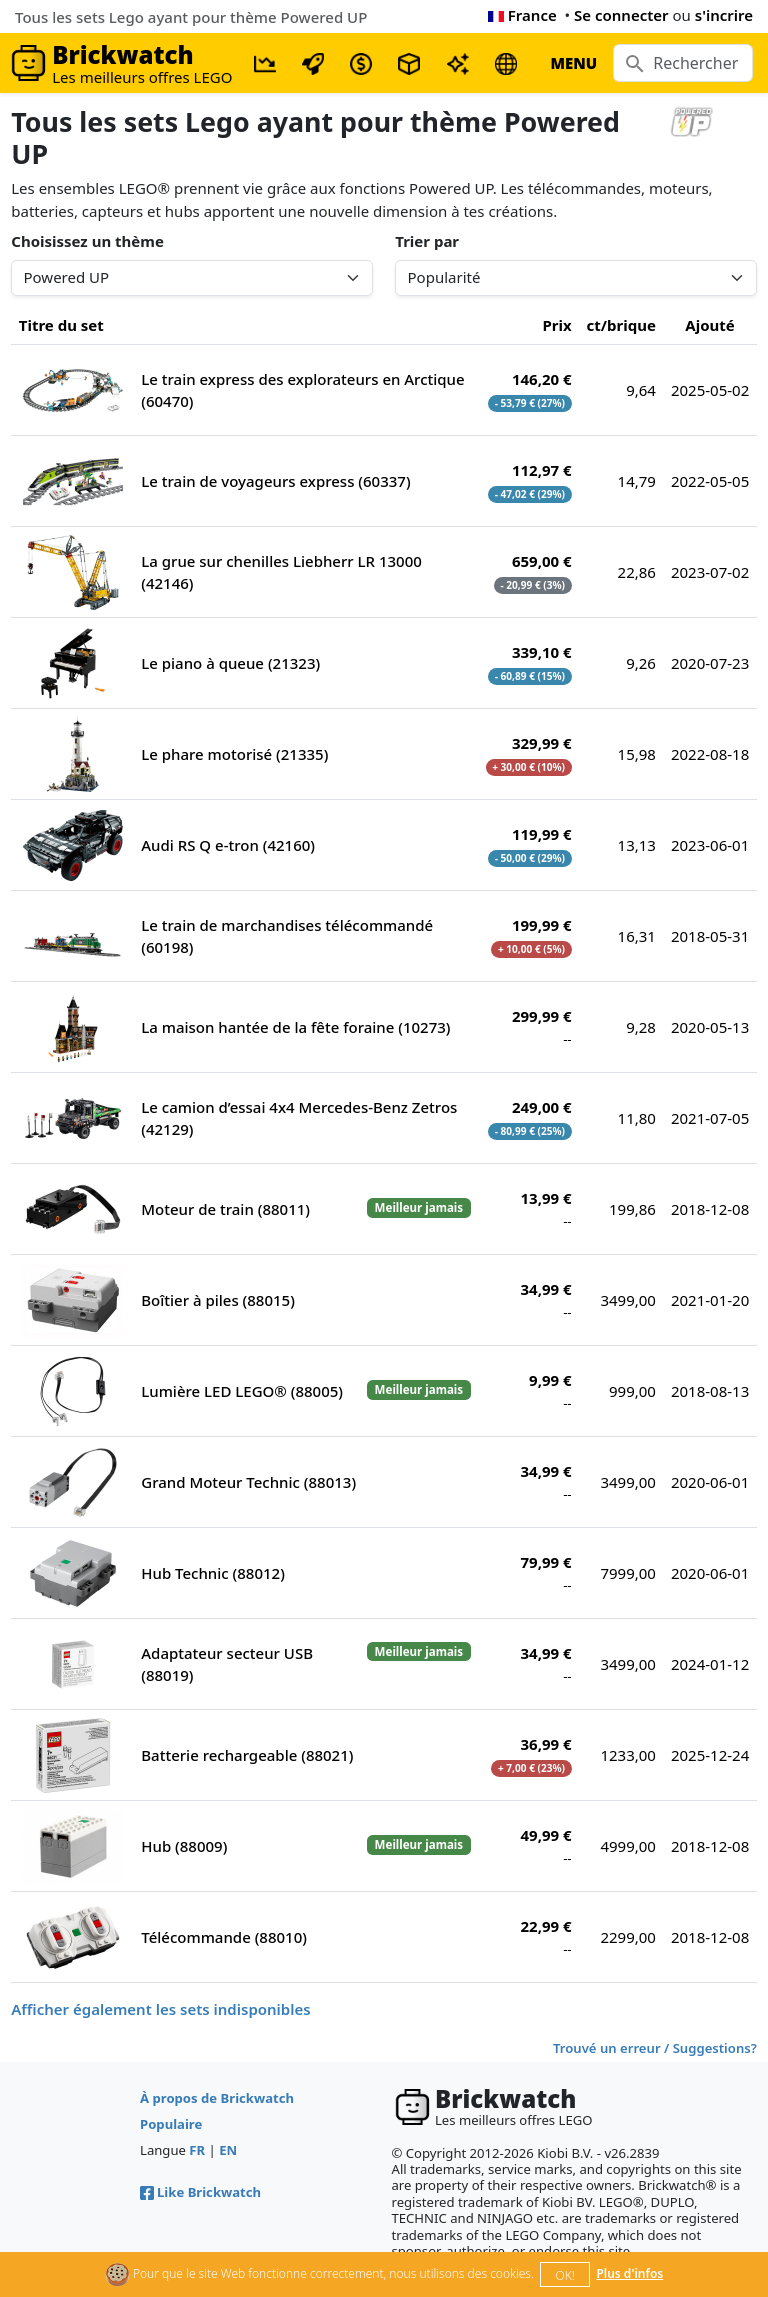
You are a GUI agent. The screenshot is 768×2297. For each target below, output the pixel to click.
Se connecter (621, 15)
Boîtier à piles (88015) (218, 1300)
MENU (573, 63)
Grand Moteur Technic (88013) (248, 1482)
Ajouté (709, 325)
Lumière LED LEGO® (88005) (242, 1391)
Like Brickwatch (200, 2192)
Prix (556, 325)
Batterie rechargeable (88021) (247, 1755)
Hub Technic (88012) (213, 1573)
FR (197, 2150)
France (522, 15)
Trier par (427, 241)
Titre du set (61, 325)
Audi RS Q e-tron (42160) (228, 845)
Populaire (171, 2124)
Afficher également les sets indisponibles (160, 2009)
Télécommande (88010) (224, 1937)
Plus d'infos (629, 2273)
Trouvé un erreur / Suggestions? (655, 2048)
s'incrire (724, 15)
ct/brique (621, 325)
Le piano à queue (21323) (230, 663)
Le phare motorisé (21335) (234, 754)
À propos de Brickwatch (217, 2098)
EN (228, 2150)
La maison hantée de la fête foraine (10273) (295, 1027)
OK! (565, 2275)
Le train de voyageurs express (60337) (275, 481)
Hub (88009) (184, 1846)
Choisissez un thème (87, 241)
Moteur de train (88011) (225, 1209)
